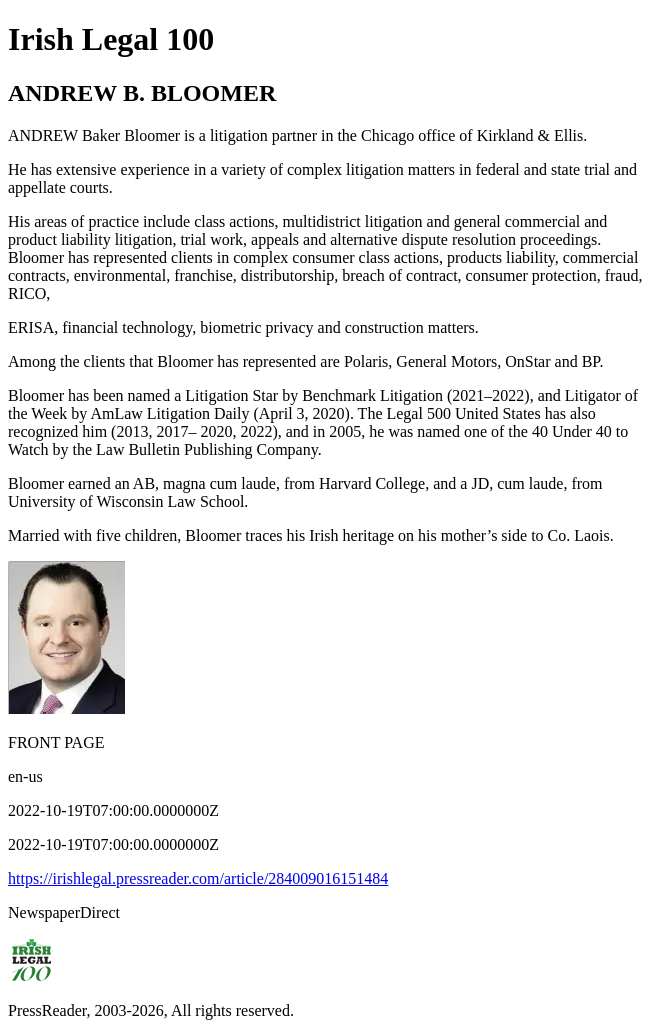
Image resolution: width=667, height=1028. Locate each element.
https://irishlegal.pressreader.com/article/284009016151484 (198, 878)
